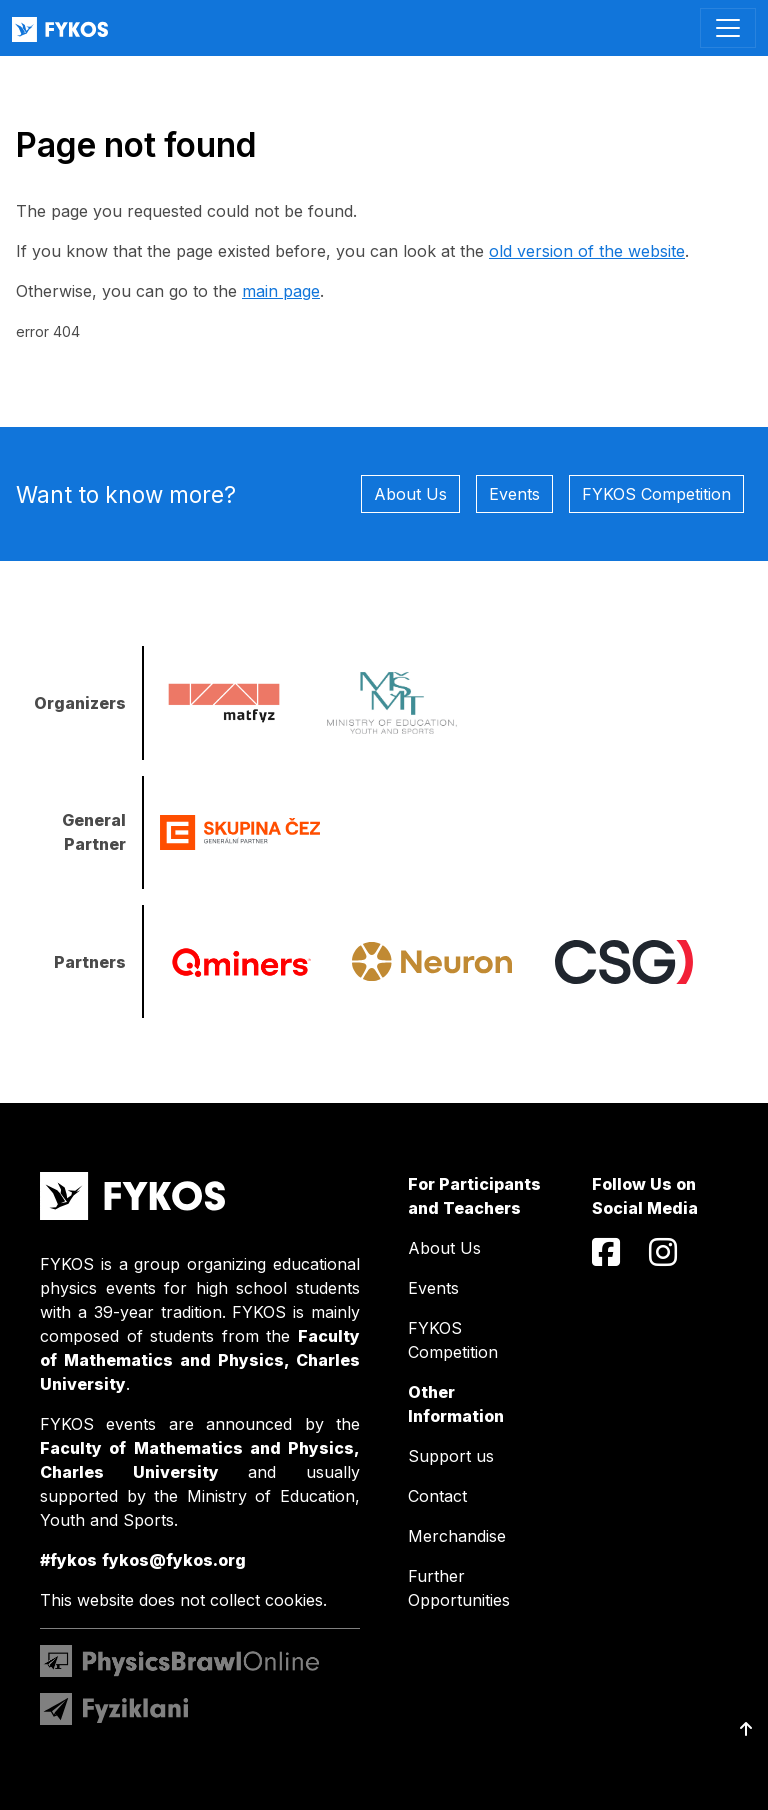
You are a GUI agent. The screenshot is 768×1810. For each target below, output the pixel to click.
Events (514, 494)
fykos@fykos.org (174, 1560)
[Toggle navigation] (728, 28)
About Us (410, 494)
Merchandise (457, 1536)
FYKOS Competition (656, 494)
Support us (451, 1456)
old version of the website (587, 251)
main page (281, 291)
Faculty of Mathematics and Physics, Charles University (200, 1360)
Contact (437, 1496)
